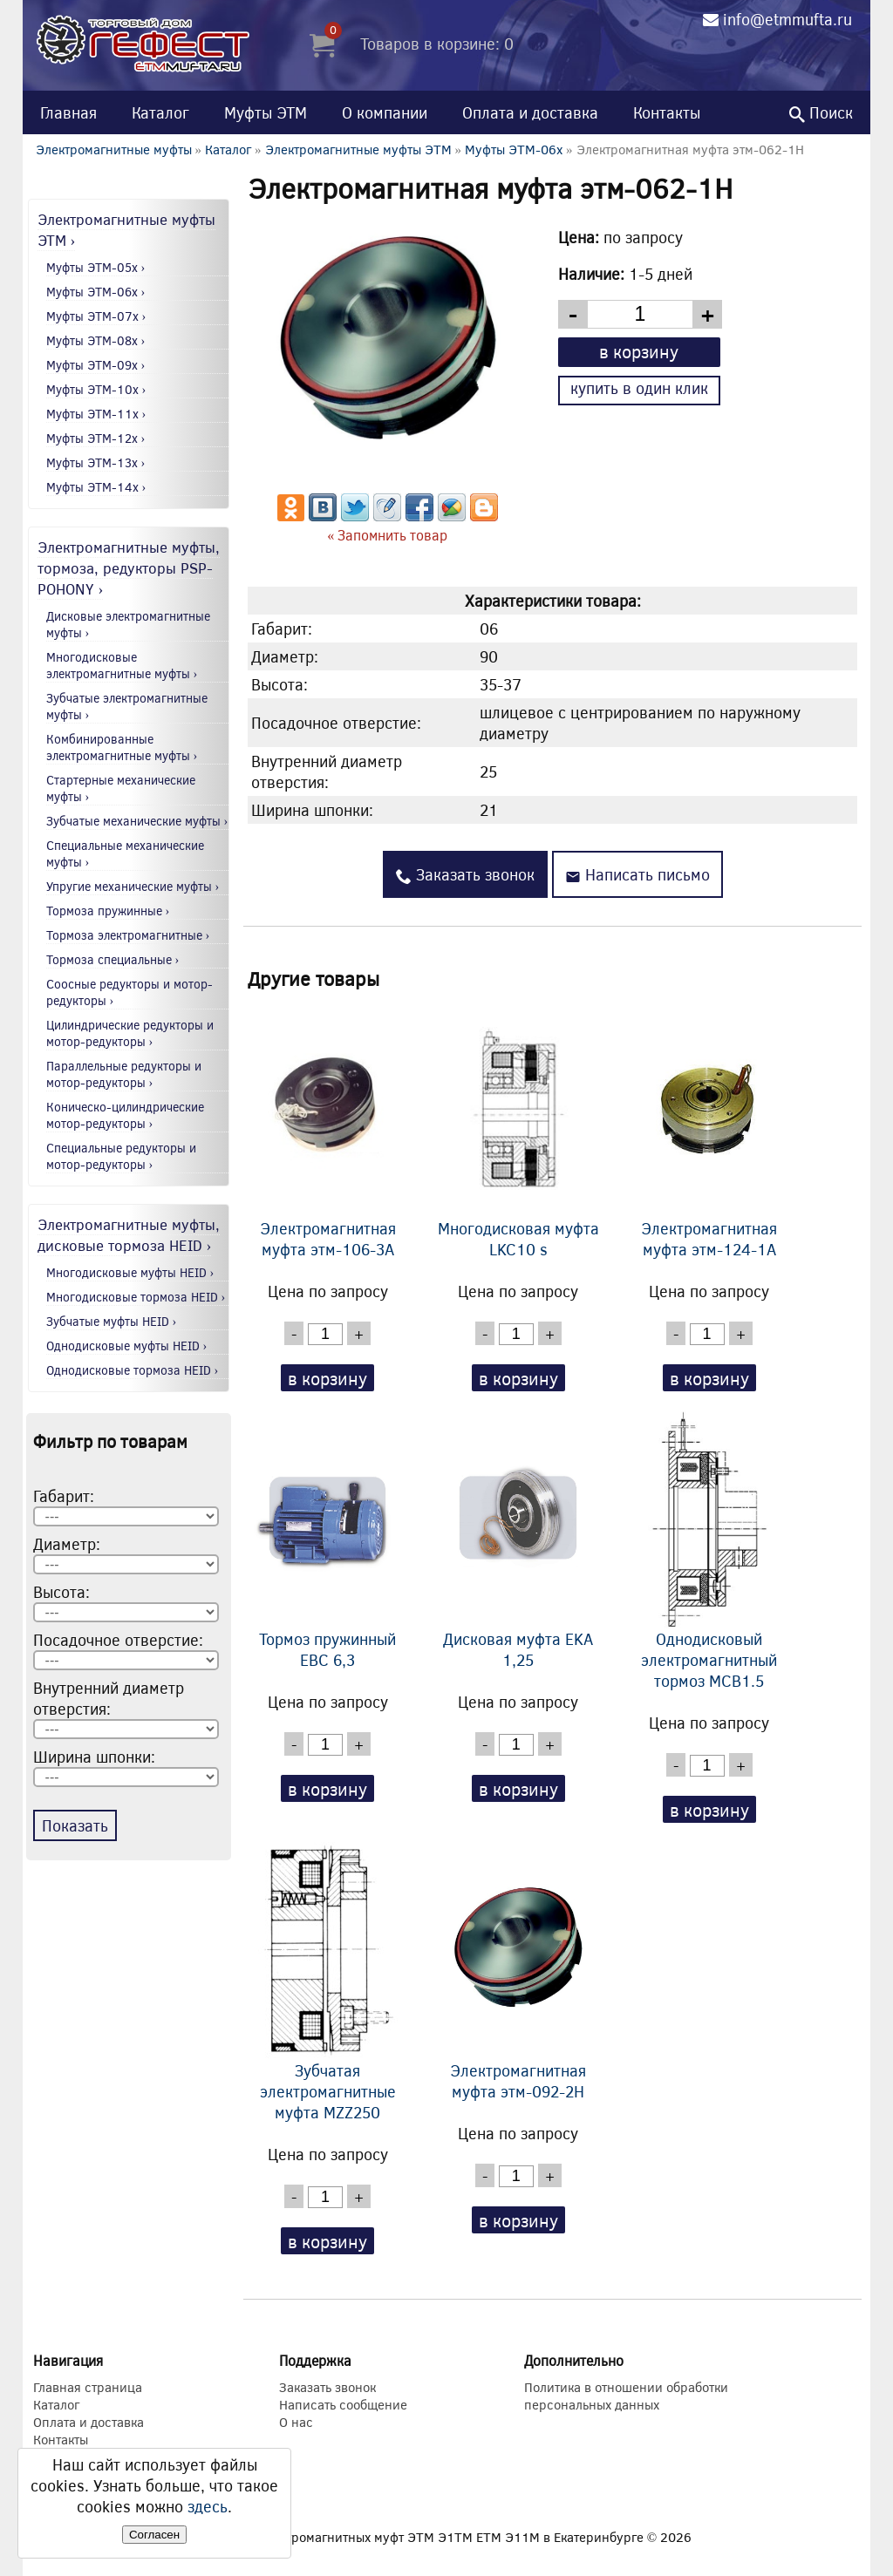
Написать (637, 874)
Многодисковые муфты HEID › (130, 1272)
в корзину (638, 351)
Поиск (821, 112)
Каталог (160, 112)
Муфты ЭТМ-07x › (96, 316)
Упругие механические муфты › (133, 886)
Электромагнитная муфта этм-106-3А (328, 1130)
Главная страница (87, 2387)
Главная (68, 112)
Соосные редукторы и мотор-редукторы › (129, 992)
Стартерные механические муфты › (120, 788)
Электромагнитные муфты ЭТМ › (126, 229)
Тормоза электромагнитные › (128, 935)
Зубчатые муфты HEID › (111, 1321)
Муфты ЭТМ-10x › (96, 389)
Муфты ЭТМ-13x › (96, 462)
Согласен (154, 2534)
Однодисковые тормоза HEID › (132, 1370)
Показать (75, 1825)
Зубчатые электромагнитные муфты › (127, 706)
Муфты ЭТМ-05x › (96, 267)
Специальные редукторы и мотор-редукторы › (121, 1155)
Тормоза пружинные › (108, 910)
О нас (296, 2421)
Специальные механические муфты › (125, 853)
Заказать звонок (465, 874)
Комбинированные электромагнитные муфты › (122, 747)
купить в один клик (639, 387)
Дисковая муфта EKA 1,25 (518, 1540)
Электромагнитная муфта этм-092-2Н (518, 1972)
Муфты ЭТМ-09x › (96, 365)
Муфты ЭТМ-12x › (96, 438)
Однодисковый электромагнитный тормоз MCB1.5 (709, 1550)
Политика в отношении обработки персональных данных (626, 2395)
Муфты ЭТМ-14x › (96, 487)
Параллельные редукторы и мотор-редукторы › (123, 1074)
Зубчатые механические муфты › (137, 820)
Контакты (666, 112)
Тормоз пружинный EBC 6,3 (328, 1540)
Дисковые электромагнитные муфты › (128, 624)
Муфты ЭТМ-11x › (96, 413)
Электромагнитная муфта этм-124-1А (709, 1130)
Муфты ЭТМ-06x (513, 149)
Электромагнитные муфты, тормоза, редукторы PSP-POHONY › (128, 567)
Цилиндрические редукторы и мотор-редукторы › (130, 1033)
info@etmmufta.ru (787, 19)
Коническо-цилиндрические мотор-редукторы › (125, 1115)
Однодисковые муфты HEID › (127, 1345)
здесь (207, 2506)
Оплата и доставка (530, 112)
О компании (384, 112)
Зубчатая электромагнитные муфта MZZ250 (328, 1982)
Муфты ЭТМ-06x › (96, 291)
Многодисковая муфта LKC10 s (518, 1130)
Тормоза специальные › (113, 959)
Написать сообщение (343, 2404)
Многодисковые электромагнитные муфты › (122, 665)
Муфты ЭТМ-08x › (96, 340)
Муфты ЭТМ (265, 112)
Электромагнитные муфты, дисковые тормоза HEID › (128, 1234)
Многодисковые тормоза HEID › (136, 1296)
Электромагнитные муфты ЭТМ (358, 149)
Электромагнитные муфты (114, 149)
